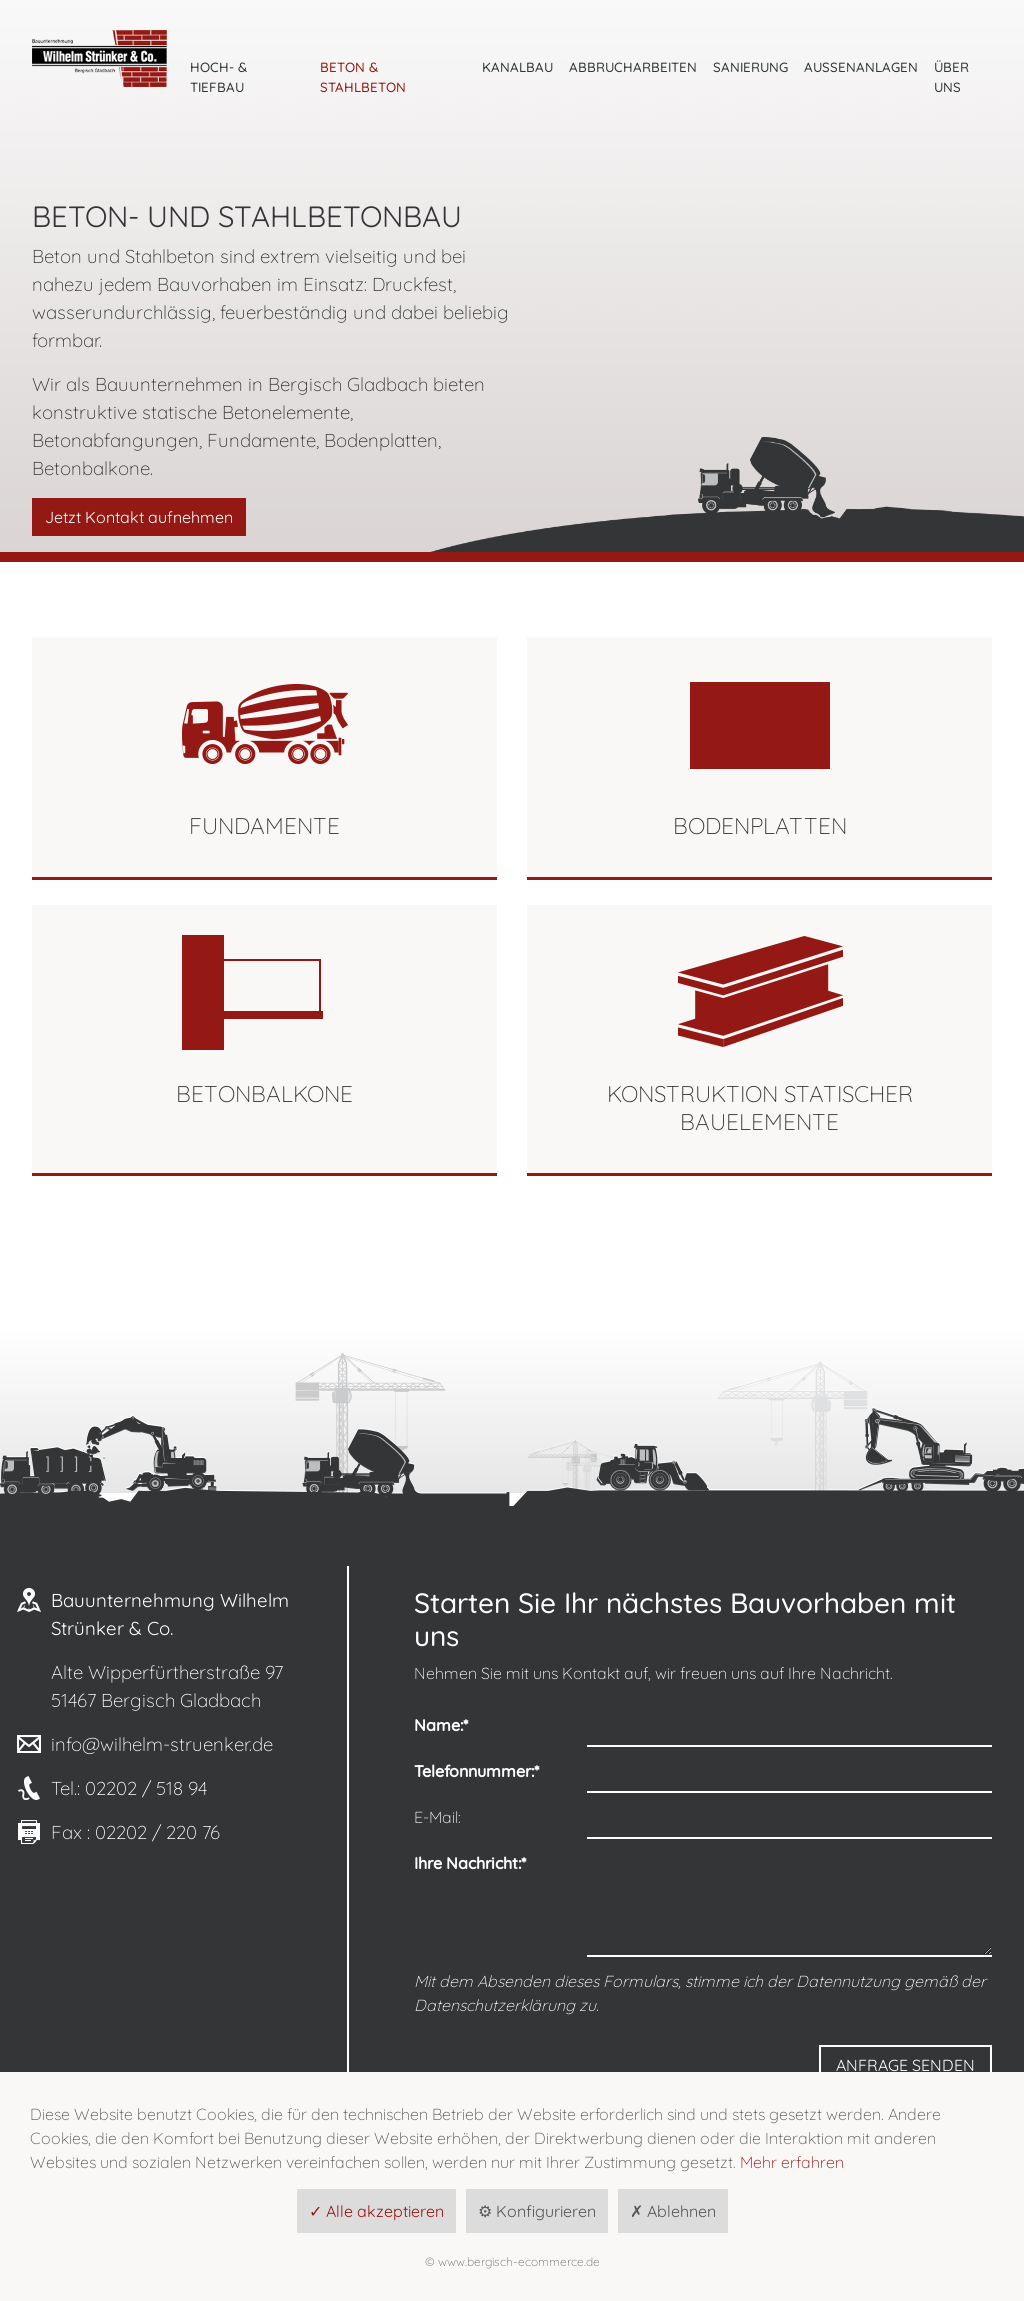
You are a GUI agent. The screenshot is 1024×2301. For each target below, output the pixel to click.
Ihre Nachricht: (470, 1863)
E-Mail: (437, 1817)
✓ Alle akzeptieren (376, 2211)
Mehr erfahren (792, 2162)
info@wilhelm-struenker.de (162, 1744)
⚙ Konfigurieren (537, 2211)
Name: (441, 1725)
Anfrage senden (905, 2065)
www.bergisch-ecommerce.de (519, 2261)
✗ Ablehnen (673, 2211)
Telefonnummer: (476, 1771)
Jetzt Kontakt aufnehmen (139, 517)
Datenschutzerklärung (494, 2005)
